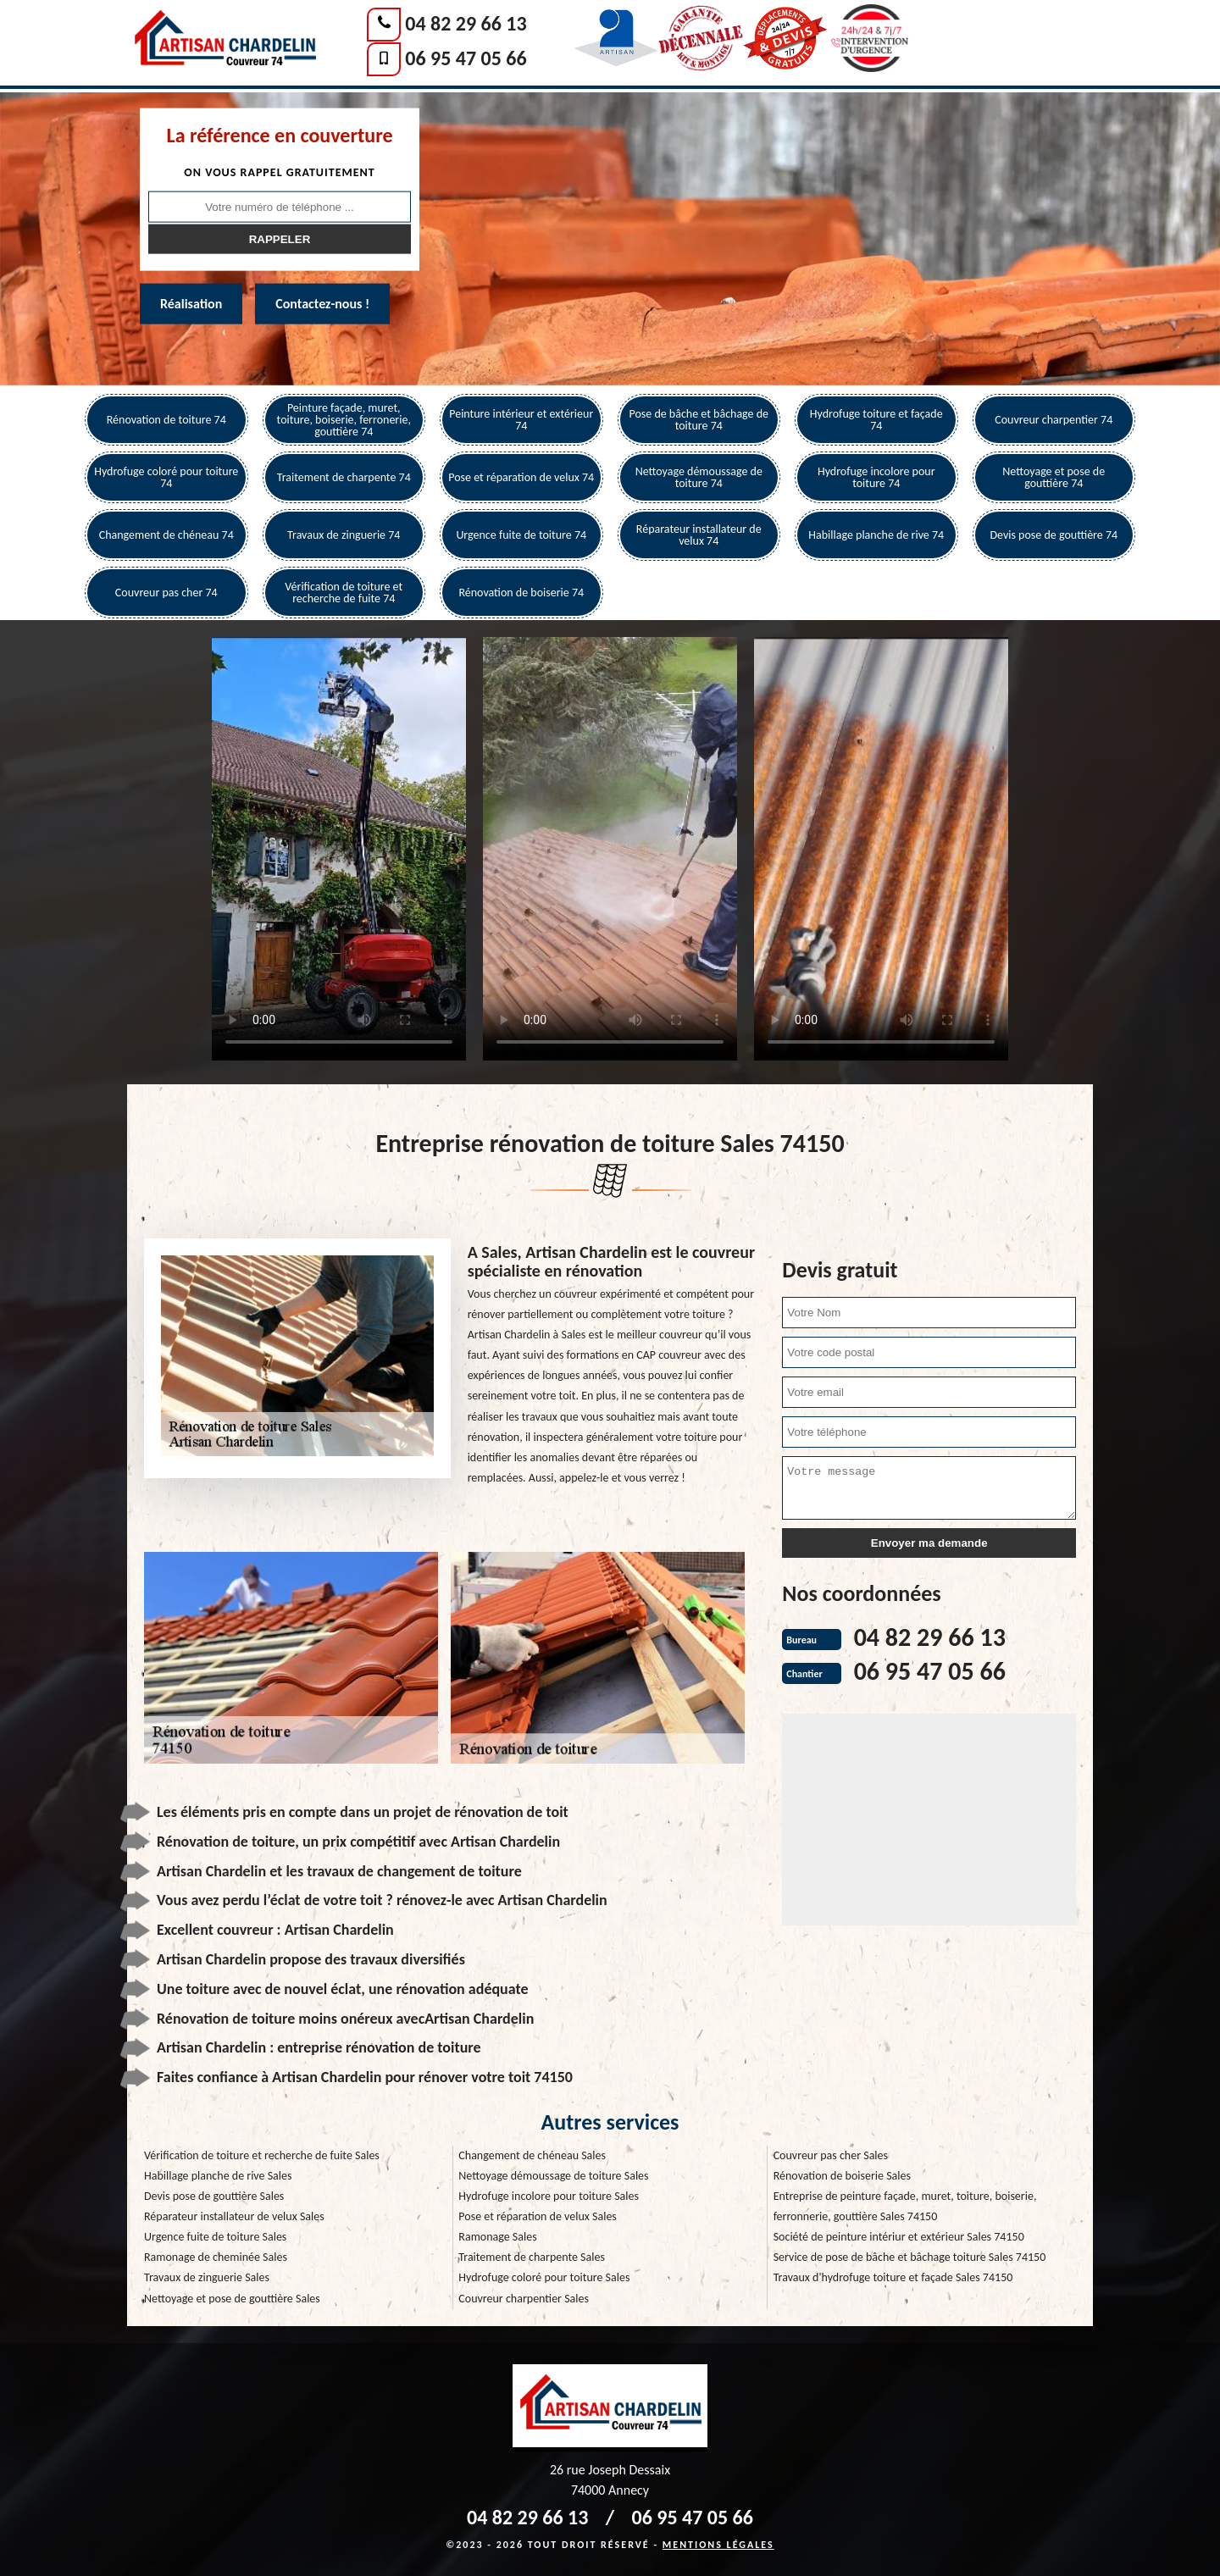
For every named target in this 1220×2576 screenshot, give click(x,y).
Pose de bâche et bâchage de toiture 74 (698, 420)
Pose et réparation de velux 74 (521, 477)
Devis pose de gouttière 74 (1053, 535)
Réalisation (191, 304)
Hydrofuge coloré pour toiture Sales (543, 2277)
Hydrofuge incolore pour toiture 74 (876, 477)
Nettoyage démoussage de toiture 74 (698, 477)
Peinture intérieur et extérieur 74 (521, 420)
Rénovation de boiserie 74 (521, 592)
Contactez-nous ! (322, 304)
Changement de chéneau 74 (166, 535)
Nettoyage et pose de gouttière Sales (232, 2298)
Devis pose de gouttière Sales (214, 2196)
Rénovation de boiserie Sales (842, 2176)
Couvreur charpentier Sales (523, 2298)
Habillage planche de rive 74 (876, 535)
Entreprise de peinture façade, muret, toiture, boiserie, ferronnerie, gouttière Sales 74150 (905, 2206)
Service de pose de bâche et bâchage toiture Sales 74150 (910, 2257)
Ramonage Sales (497, 2237)
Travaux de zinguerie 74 (343, 535)
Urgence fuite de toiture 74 (521, 535)
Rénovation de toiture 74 (166, 420)
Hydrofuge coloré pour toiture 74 (166, 477)
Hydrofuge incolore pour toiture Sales (548, 2196)
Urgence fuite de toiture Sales (215, 2237)
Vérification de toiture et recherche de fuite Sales (262, 2155)
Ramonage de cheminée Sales (215, 2257)
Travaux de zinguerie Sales (206, 2277)
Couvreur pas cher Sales (831, 2155)
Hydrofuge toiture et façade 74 (876, 420)
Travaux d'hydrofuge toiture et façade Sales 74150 (893, 2277)
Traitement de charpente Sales (531, 2257)
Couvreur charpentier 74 (1053, 420)
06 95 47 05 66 (465, 58)
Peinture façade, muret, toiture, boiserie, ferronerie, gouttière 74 (344, 420)
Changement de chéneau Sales (532, 2155)
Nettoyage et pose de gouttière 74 (1053, 477)
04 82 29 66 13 (465, 23)
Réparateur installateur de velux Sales (234, 2216)
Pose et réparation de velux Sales (537, 2216)
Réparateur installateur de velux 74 (699, 535)
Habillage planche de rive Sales (217, 2176)
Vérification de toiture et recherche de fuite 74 (343, 592)
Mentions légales (718, 2545)
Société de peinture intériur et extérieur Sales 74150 (899, 2237)
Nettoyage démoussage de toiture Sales (553, 2176)
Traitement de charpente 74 (344, 477)
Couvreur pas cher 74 (166, 592)
